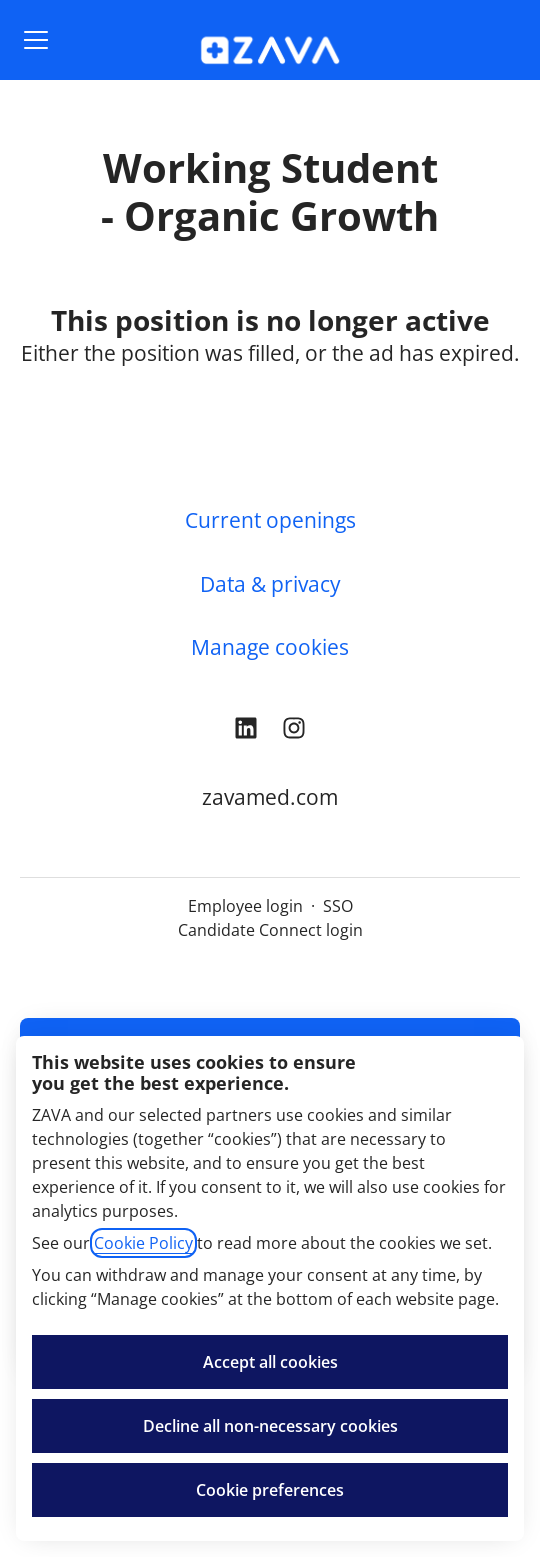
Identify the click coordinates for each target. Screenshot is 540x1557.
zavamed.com (270, 797)
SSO (338, 906)
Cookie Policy (143, 1243)
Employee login (245, 906)
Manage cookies (270, 647)
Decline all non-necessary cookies (270, 1426)
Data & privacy (270, 584)
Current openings (270, 520)
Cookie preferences (270, 1490)
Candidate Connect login (270, 930)
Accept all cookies (270, 1362)
